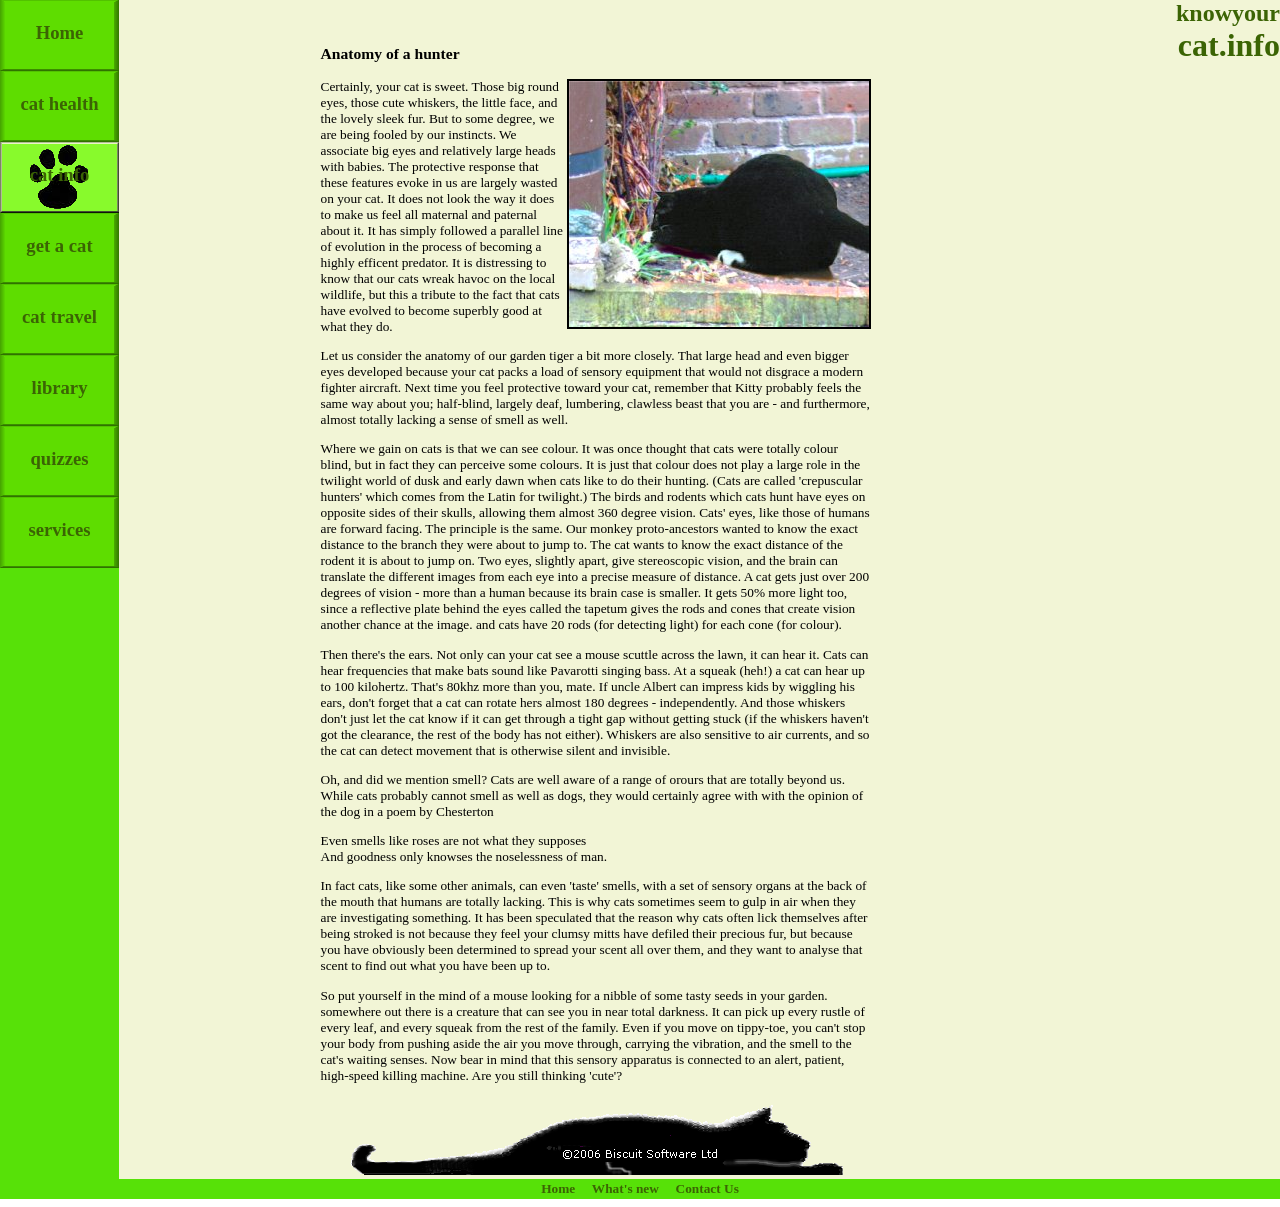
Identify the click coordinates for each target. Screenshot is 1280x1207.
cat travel (59, 305)
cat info (60, 163)
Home (60, 21)
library (60, 376)
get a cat (59, 234)
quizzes (59, 447)
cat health (59, 92)
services (59, 518)
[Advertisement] (1220, 380)
